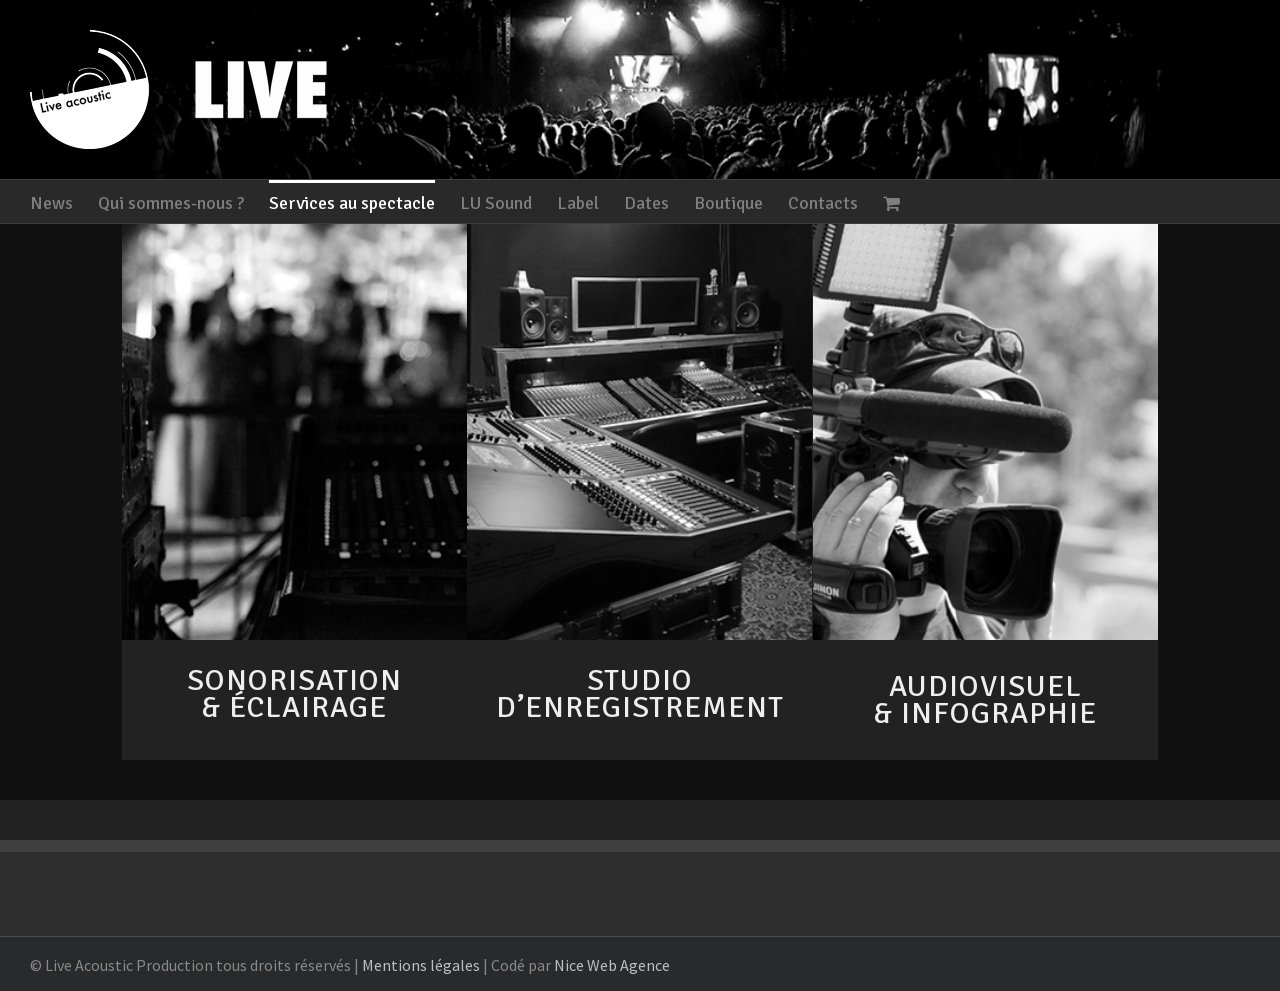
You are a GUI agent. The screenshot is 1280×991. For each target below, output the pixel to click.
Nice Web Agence (612, 965)
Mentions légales (421, 965)
